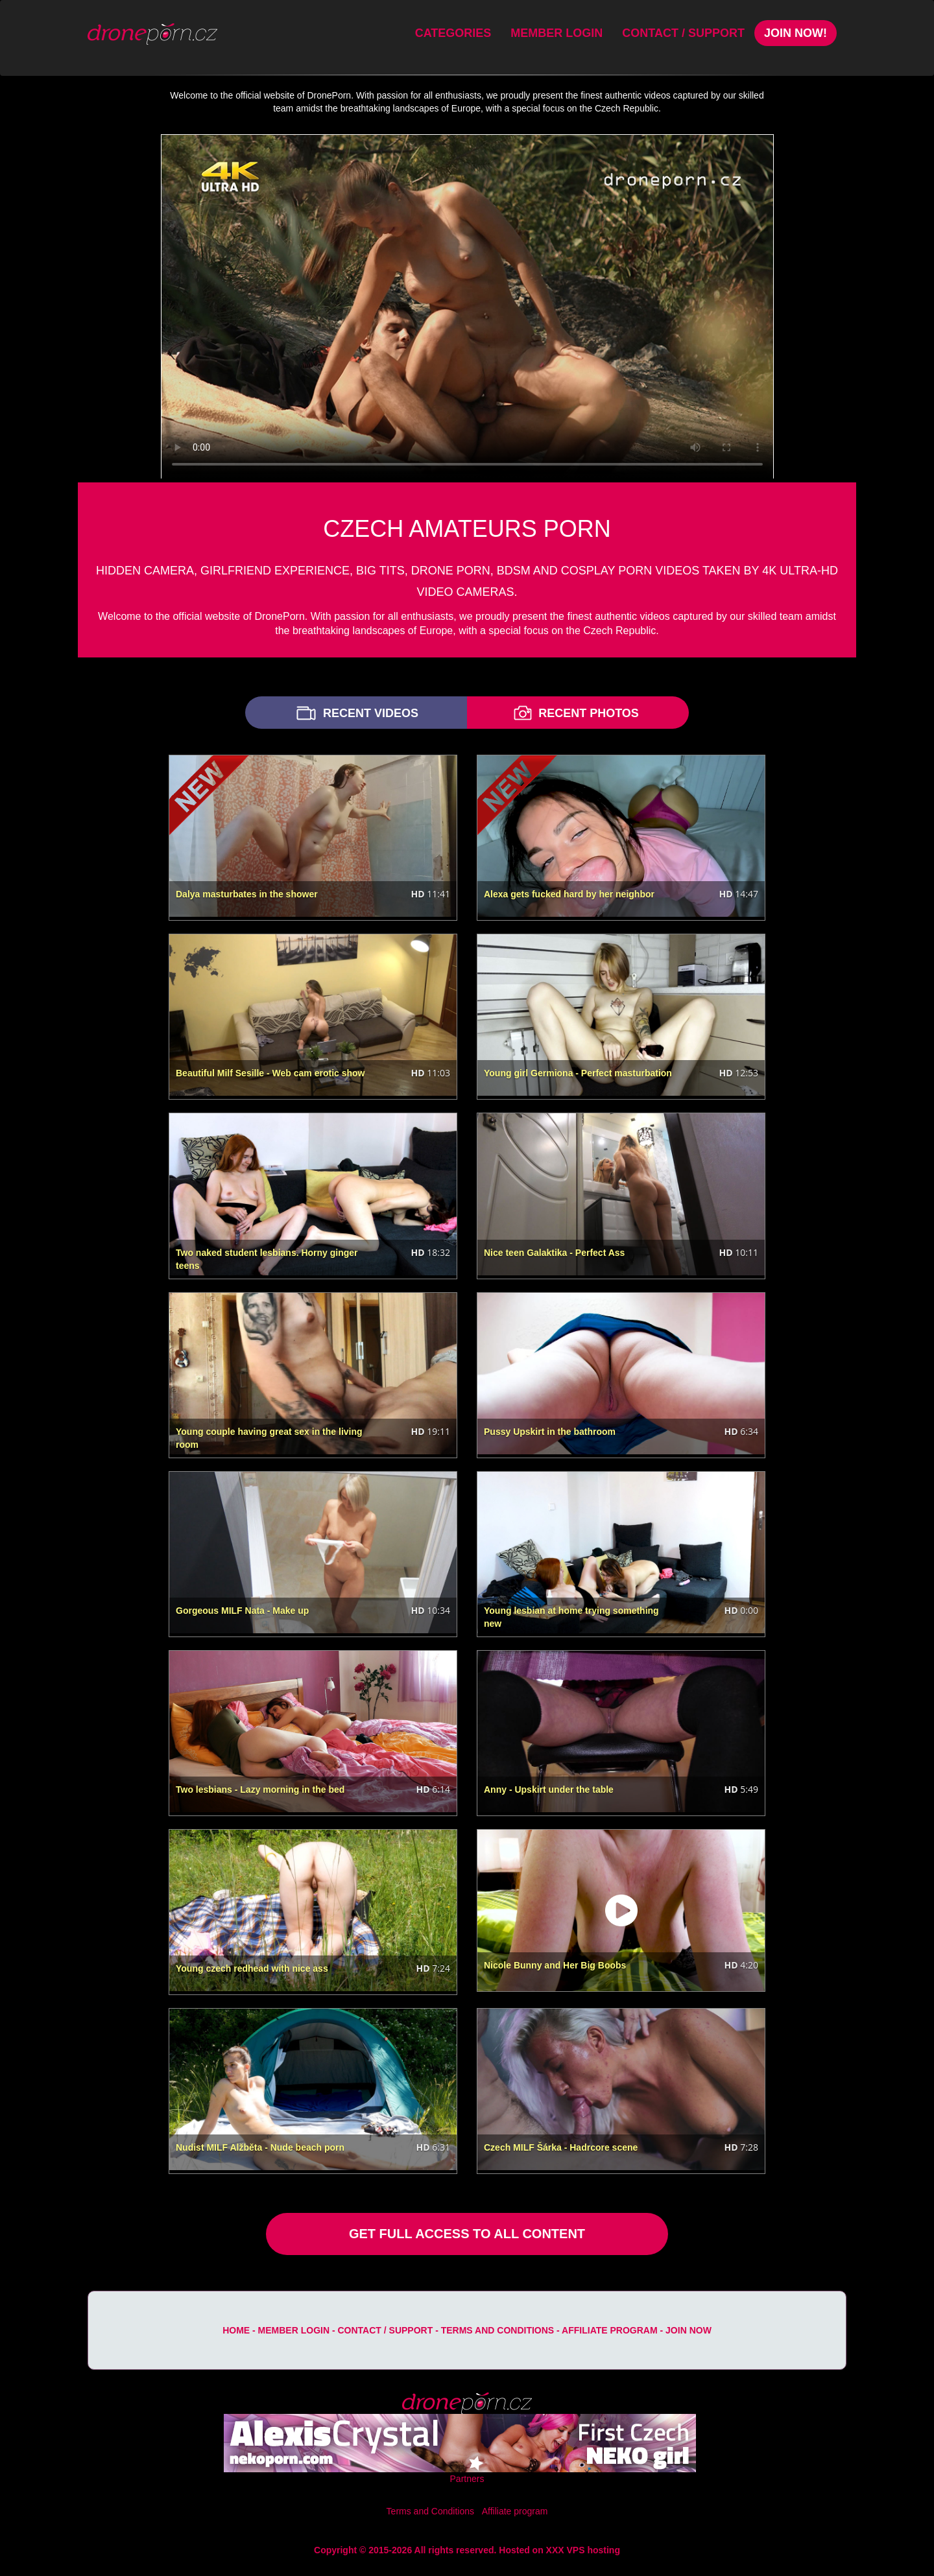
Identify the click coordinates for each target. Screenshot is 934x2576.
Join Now (688, 2330)
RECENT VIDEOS (356, 713)
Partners (467, 2479)
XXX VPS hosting (583, 2550)
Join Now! (795, 33)
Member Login (556, 33)
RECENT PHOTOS (574, 712)
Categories (453, 33)
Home (236, 2330)
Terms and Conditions (497, 2330)
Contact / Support (683, 33)
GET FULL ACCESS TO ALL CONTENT (467, 2234)
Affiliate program (610, 2330)
